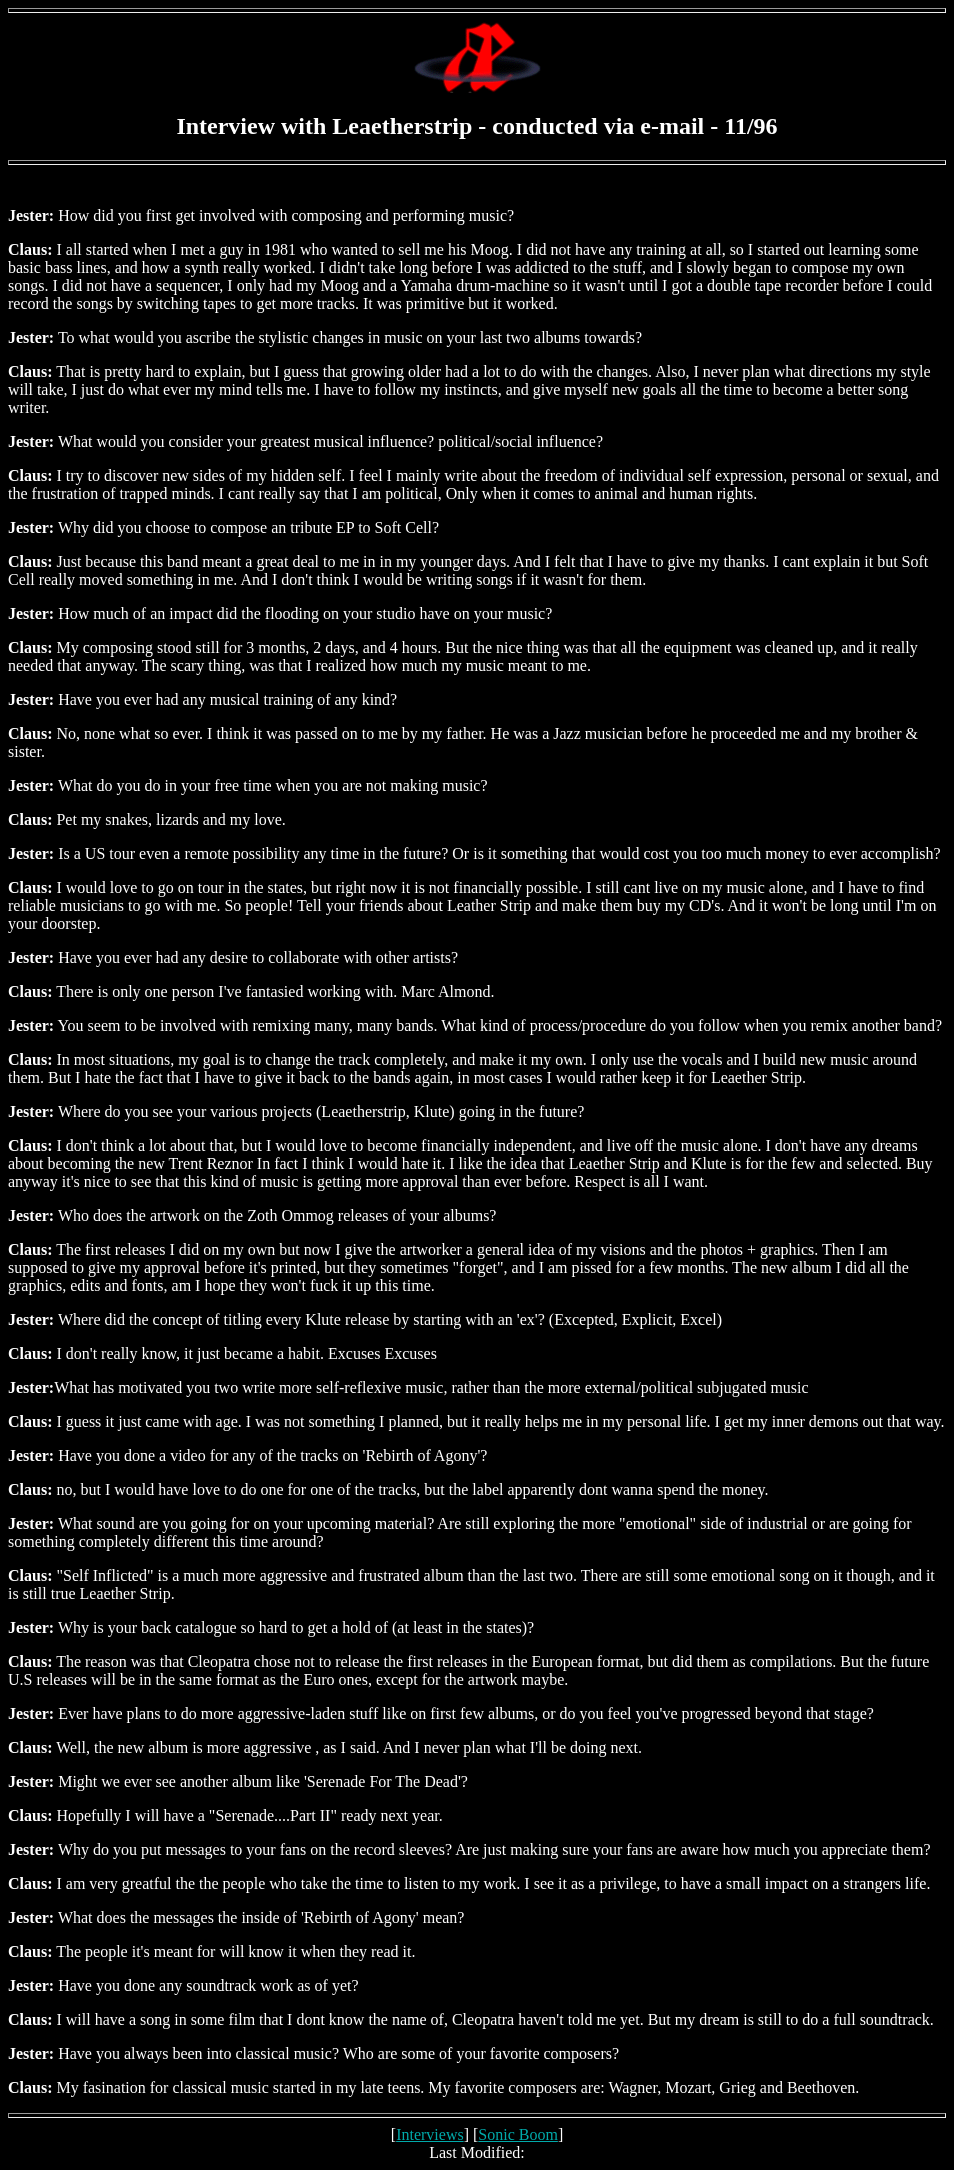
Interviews (430, 2134)
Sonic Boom (518, 2134)
